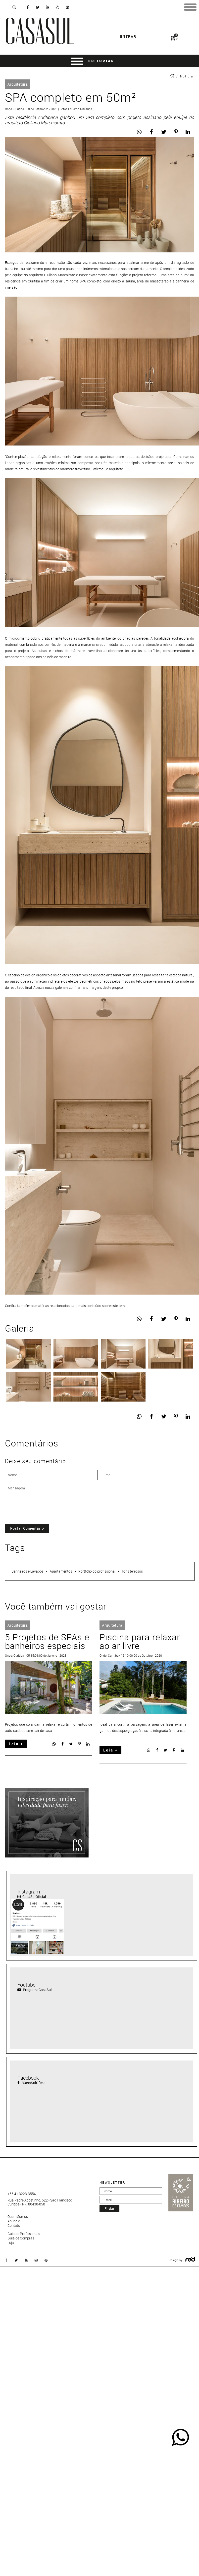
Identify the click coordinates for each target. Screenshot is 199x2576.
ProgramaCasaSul (34, 1989)
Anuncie (13, 2221)
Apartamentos (61, 1571)
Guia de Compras (20, 2238)
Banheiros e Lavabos (27, 1571)
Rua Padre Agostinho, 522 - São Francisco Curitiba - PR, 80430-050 (39, 2202)
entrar (128, 36)
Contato (13, 2225)
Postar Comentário (27, 1528)
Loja (10, 2242)
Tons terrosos (132, 1571)
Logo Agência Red (190, 2260)
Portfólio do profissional (96, 1571)
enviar (109, 2208)
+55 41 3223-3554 (21, 2194)
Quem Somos (17, 2216)
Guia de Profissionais (23, 2233)
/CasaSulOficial (32, 2082)
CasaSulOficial (31, 1896)
